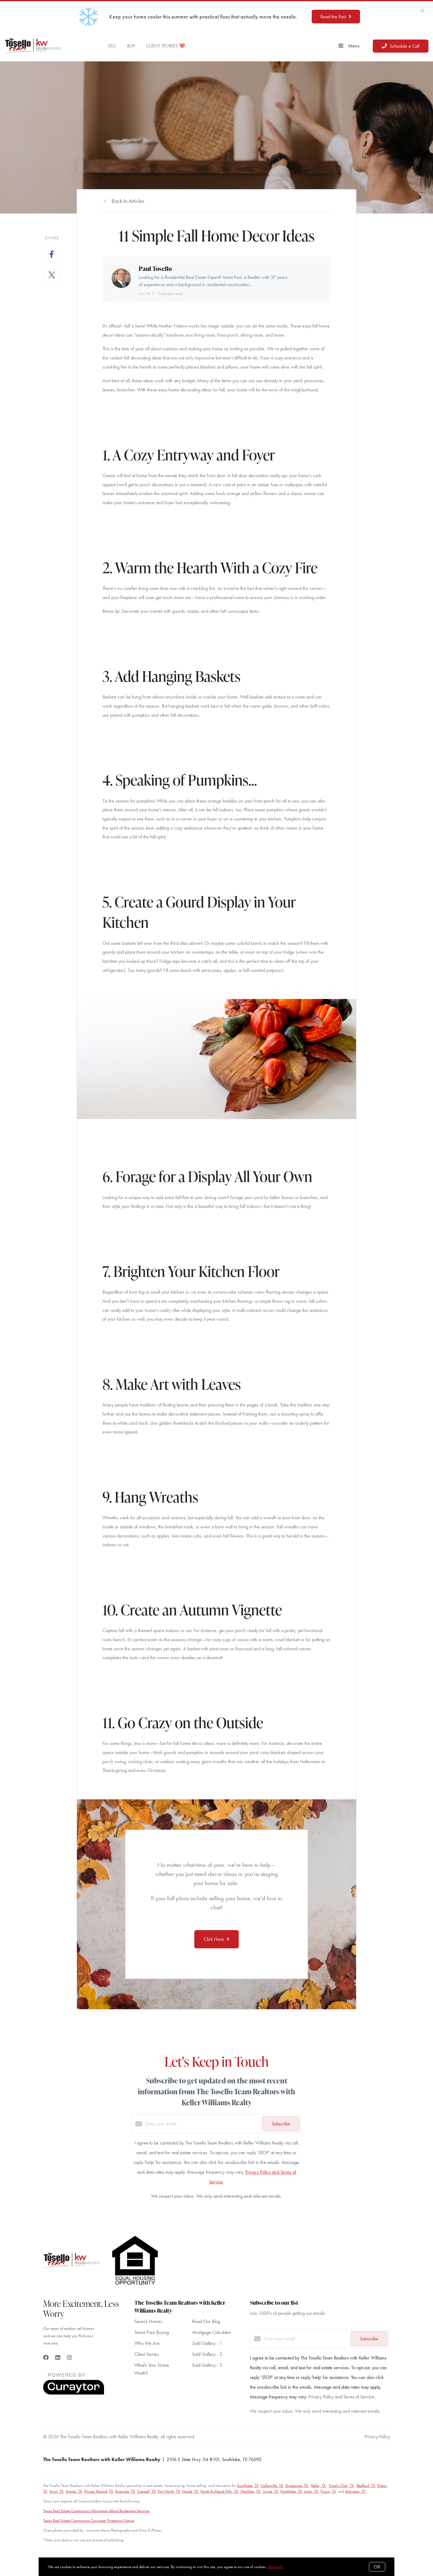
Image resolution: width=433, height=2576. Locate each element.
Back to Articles (128, 200)
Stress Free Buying (151, 2332)
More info (275, 2566)
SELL (112, 46)
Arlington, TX (355, 2491)
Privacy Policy (377, 2436)
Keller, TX (318, 2485)
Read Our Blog (206, 2321)
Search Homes (148, 2321)
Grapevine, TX (296, 2485)
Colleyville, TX (272, 2485)
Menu (349, 46)
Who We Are (147, 2343)
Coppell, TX (146, 2491)
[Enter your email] (202, 2124)
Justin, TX (311, 2491)
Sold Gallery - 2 (207, 2354)
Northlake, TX (291, 2491)
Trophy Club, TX (341, 2485)
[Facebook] (46, 2357)
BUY (131, 46)
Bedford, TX (366, 2485)
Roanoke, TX (125, 2491)
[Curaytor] (73, 2393)
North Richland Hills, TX (219, 2491)
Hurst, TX (56, 2491)
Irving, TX (270, 2491)
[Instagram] (69, 2357)
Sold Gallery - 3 (207, 2365)
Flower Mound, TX (98, 2491)
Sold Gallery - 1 (207, 2343)
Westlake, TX (250, 2491)
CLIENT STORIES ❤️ (165, 46)
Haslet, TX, (190, 2491)
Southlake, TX (247, 2485)
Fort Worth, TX (169, 2491)
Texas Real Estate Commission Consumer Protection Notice (88, 2520)
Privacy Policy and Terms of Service (341, 2397)
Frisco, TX (328, 2491)
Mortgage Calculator (211, 2332)
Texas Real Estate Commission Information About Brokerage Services (96, 2510)
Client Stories (146, 2354)
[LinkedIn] (57, 2357)
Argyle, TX (74, 2491)
